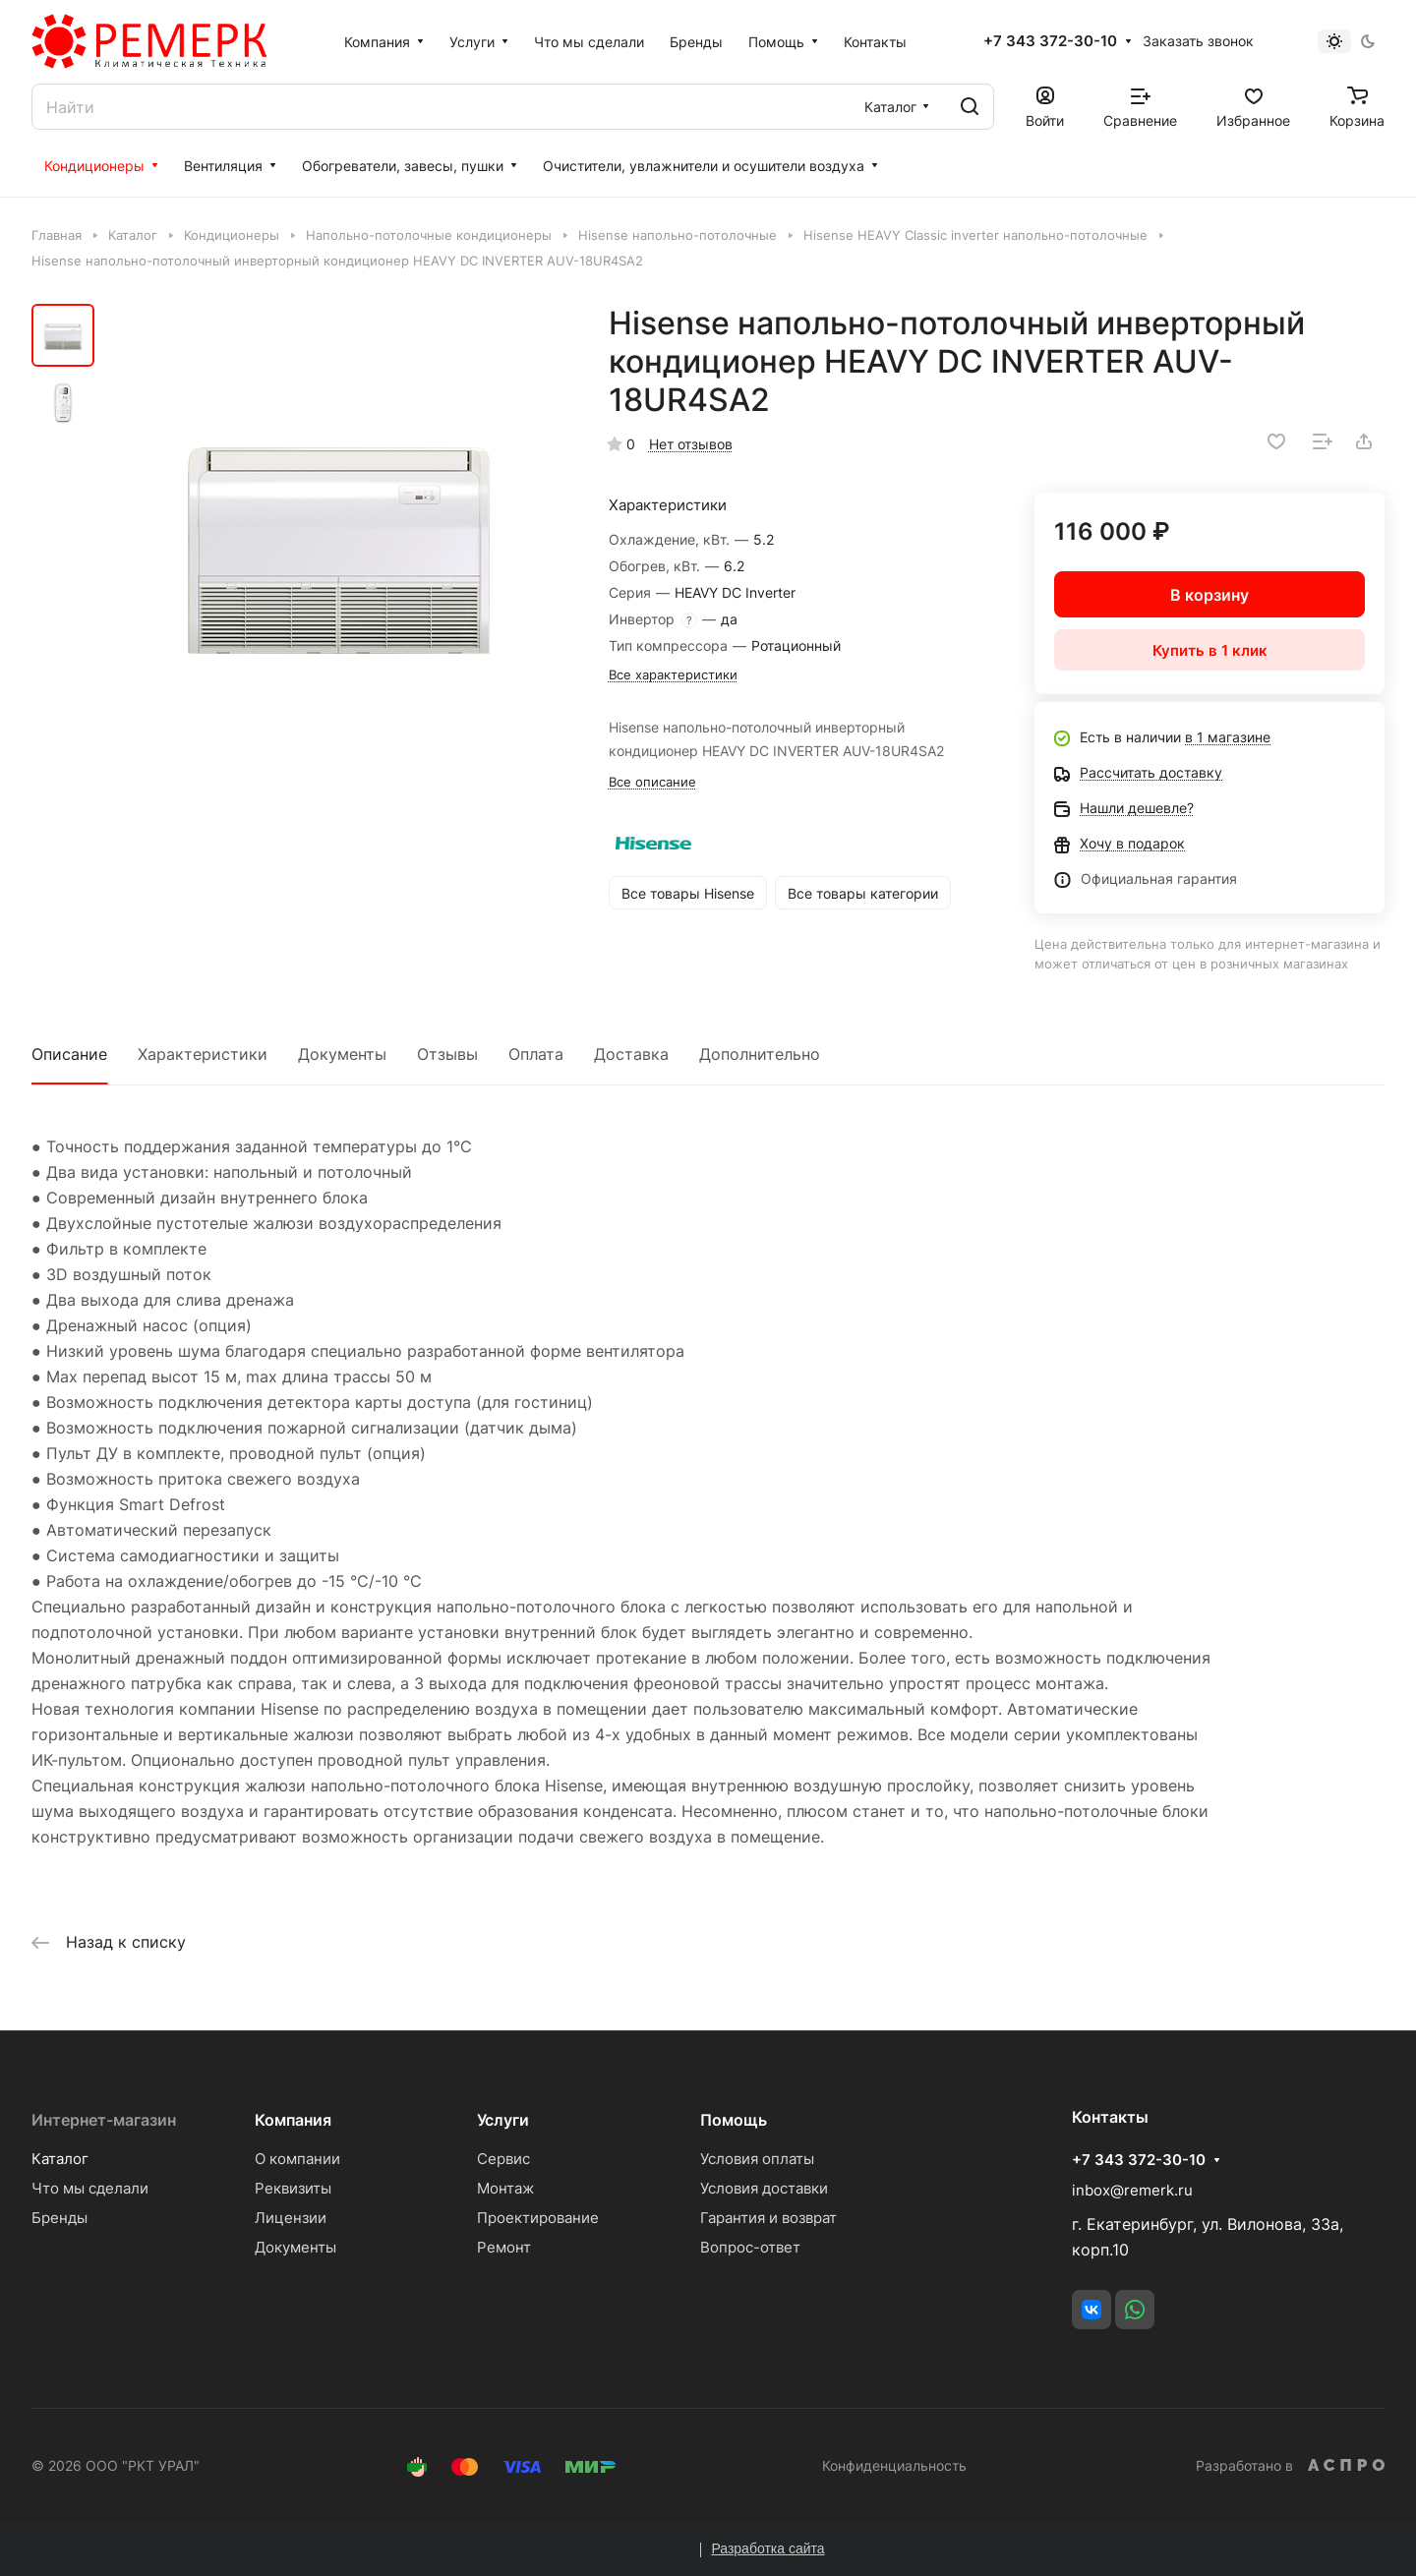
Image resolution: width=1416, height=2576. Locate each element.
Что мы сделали (89, 2188)
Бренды (59, 2217)
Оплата (535, 1054)
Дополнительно (759, 1054)
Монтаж (505, 2188)
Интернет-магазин (103, 2120)
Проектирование (538, 2217)
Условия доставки (764, 2188)
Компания (293, 2120)
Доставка (631, 1054)
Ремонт (504, 2247)
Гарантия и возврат (768, 2217)
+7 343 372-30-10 (1050, 41)
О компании (297, 2158)
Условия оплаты (757, 2158)
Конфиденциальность (894, 2465)
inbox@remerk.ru (1132, 2190)
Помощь (733, 2120)
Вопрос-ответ (750, 2247)
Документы (342, 1054)
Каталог (59, 2158)
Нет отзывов (691, 444)
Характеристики (202, 1054)
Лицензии (290, 2217)
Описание (69, 1054)
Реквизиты (293, 2188)
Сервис (503, 2158)
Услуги (503, 2120)
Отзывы (447, 1054)
